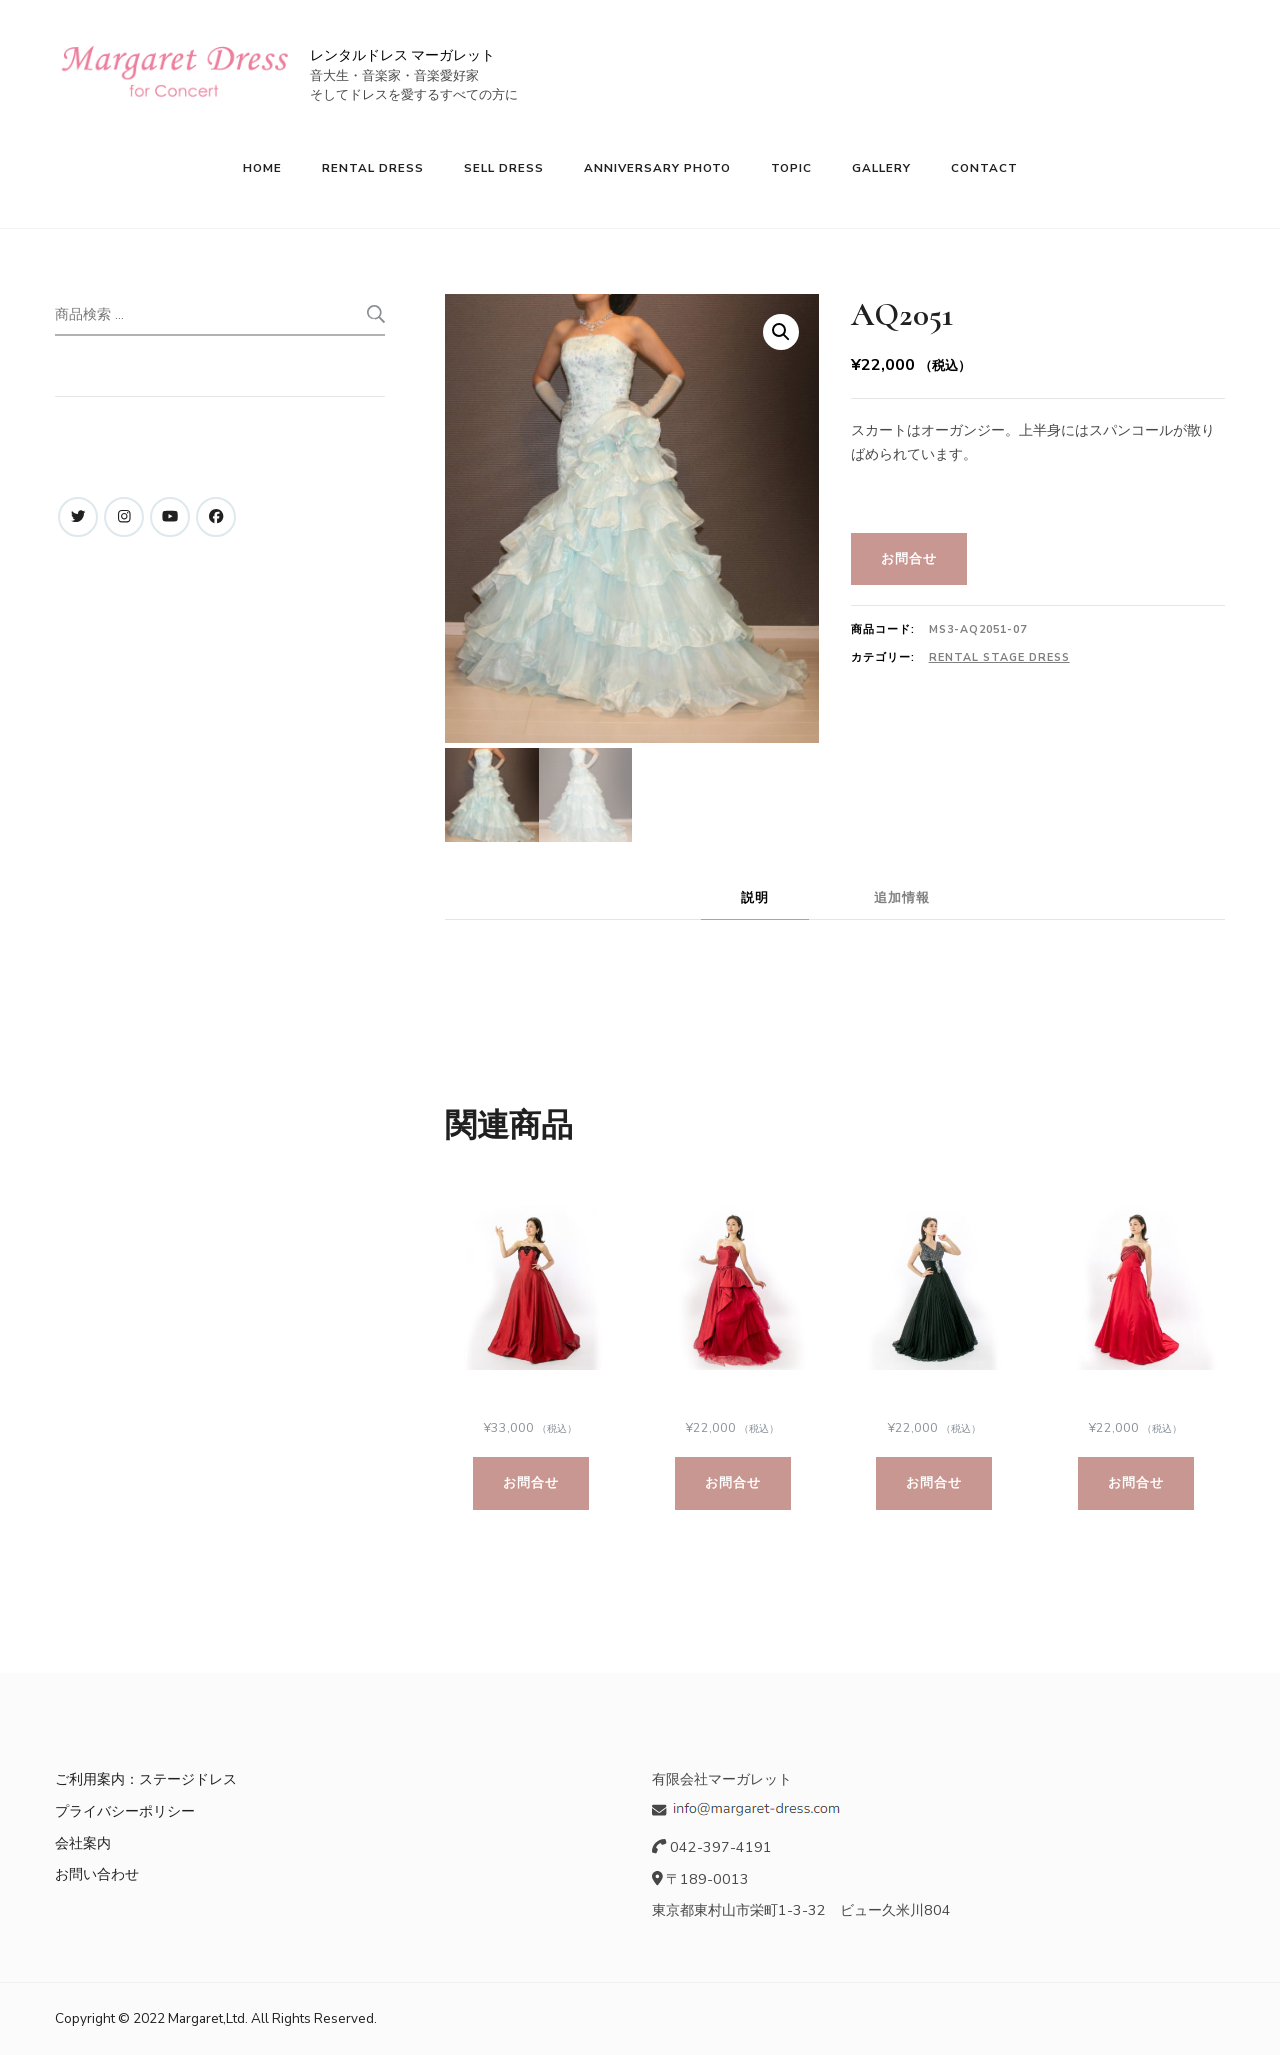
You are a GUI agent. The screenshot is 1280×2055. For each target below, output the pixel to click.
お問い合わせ (97, 1874)
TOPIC (791, 168)
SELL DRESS (504, 168)
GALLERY (881, 168)
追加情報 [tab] (902, 897)
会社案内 (83, 1843)
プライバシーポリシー (125, 1811)
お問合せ (909, 558)
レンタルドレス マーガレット (402, 55)
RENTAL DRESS (373, 168)
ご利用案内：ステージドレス (146, 1780)
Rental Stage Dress (999, 657)
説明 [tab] (755, 897)
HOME (262, 168)
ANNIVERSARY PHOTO (657, 168)
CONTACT (984, 168)
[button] (781, 332)
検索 (374, 314)
